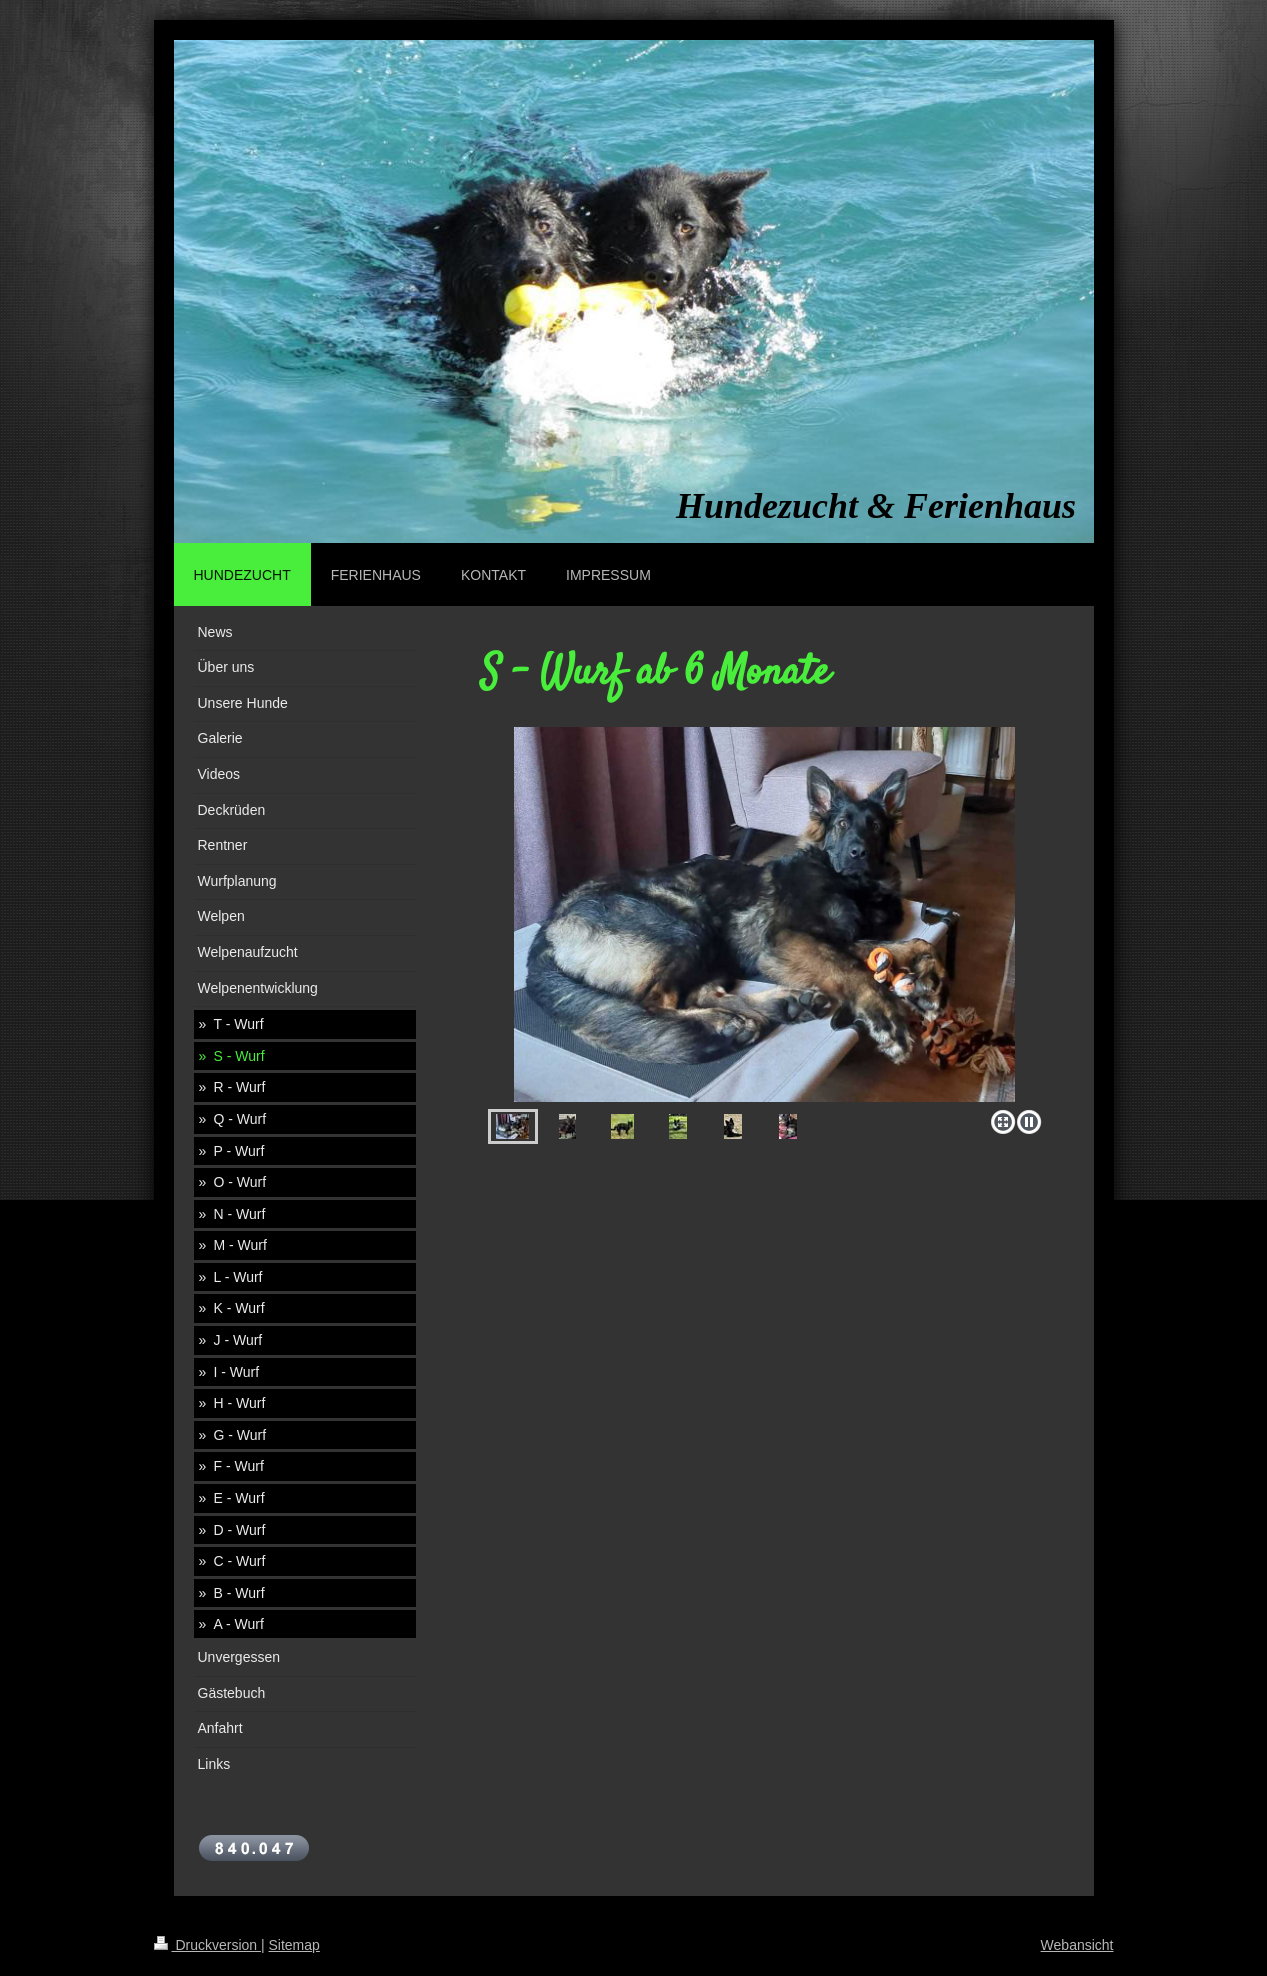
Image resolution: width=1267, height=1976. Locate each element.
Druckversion (207, 1945)
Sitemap (294, 1945)
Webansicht (1077, 1945)
